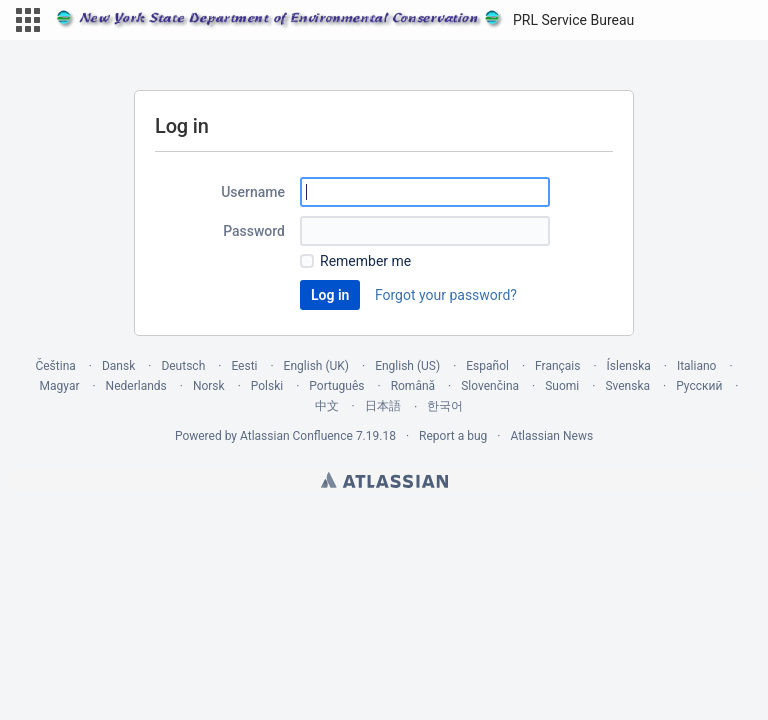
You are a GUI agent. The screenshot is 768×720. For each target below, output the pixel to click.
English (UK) (316, 366)
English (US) (407, 366)
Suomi (562, 386)
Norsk (209, 386)
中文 (327, 406)
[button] (28, 20)
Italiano (697, 366)
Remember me (365, 261)
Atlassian (384, 480)
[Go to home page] (345, 20)
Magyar (60, 386)
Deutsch (183, 366)
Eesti (244, 366)
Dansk (118, 366)
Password (254, 231)
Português (336, 386)
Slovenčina (490, 386)
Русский (699, 386)
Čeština (55, 366)
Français (557, 366)
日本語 (383, 406)
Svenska (627, 386)
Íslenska (629, 366)
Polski (267, 386)
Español (487, 366)
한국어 (445, 406)
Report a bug (453, 436)
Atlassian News (551, 436)
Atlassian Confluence (296, 436)
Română (413, 386)
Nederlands (136, 386)
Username (253, 192)
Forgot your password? (446, 295)
